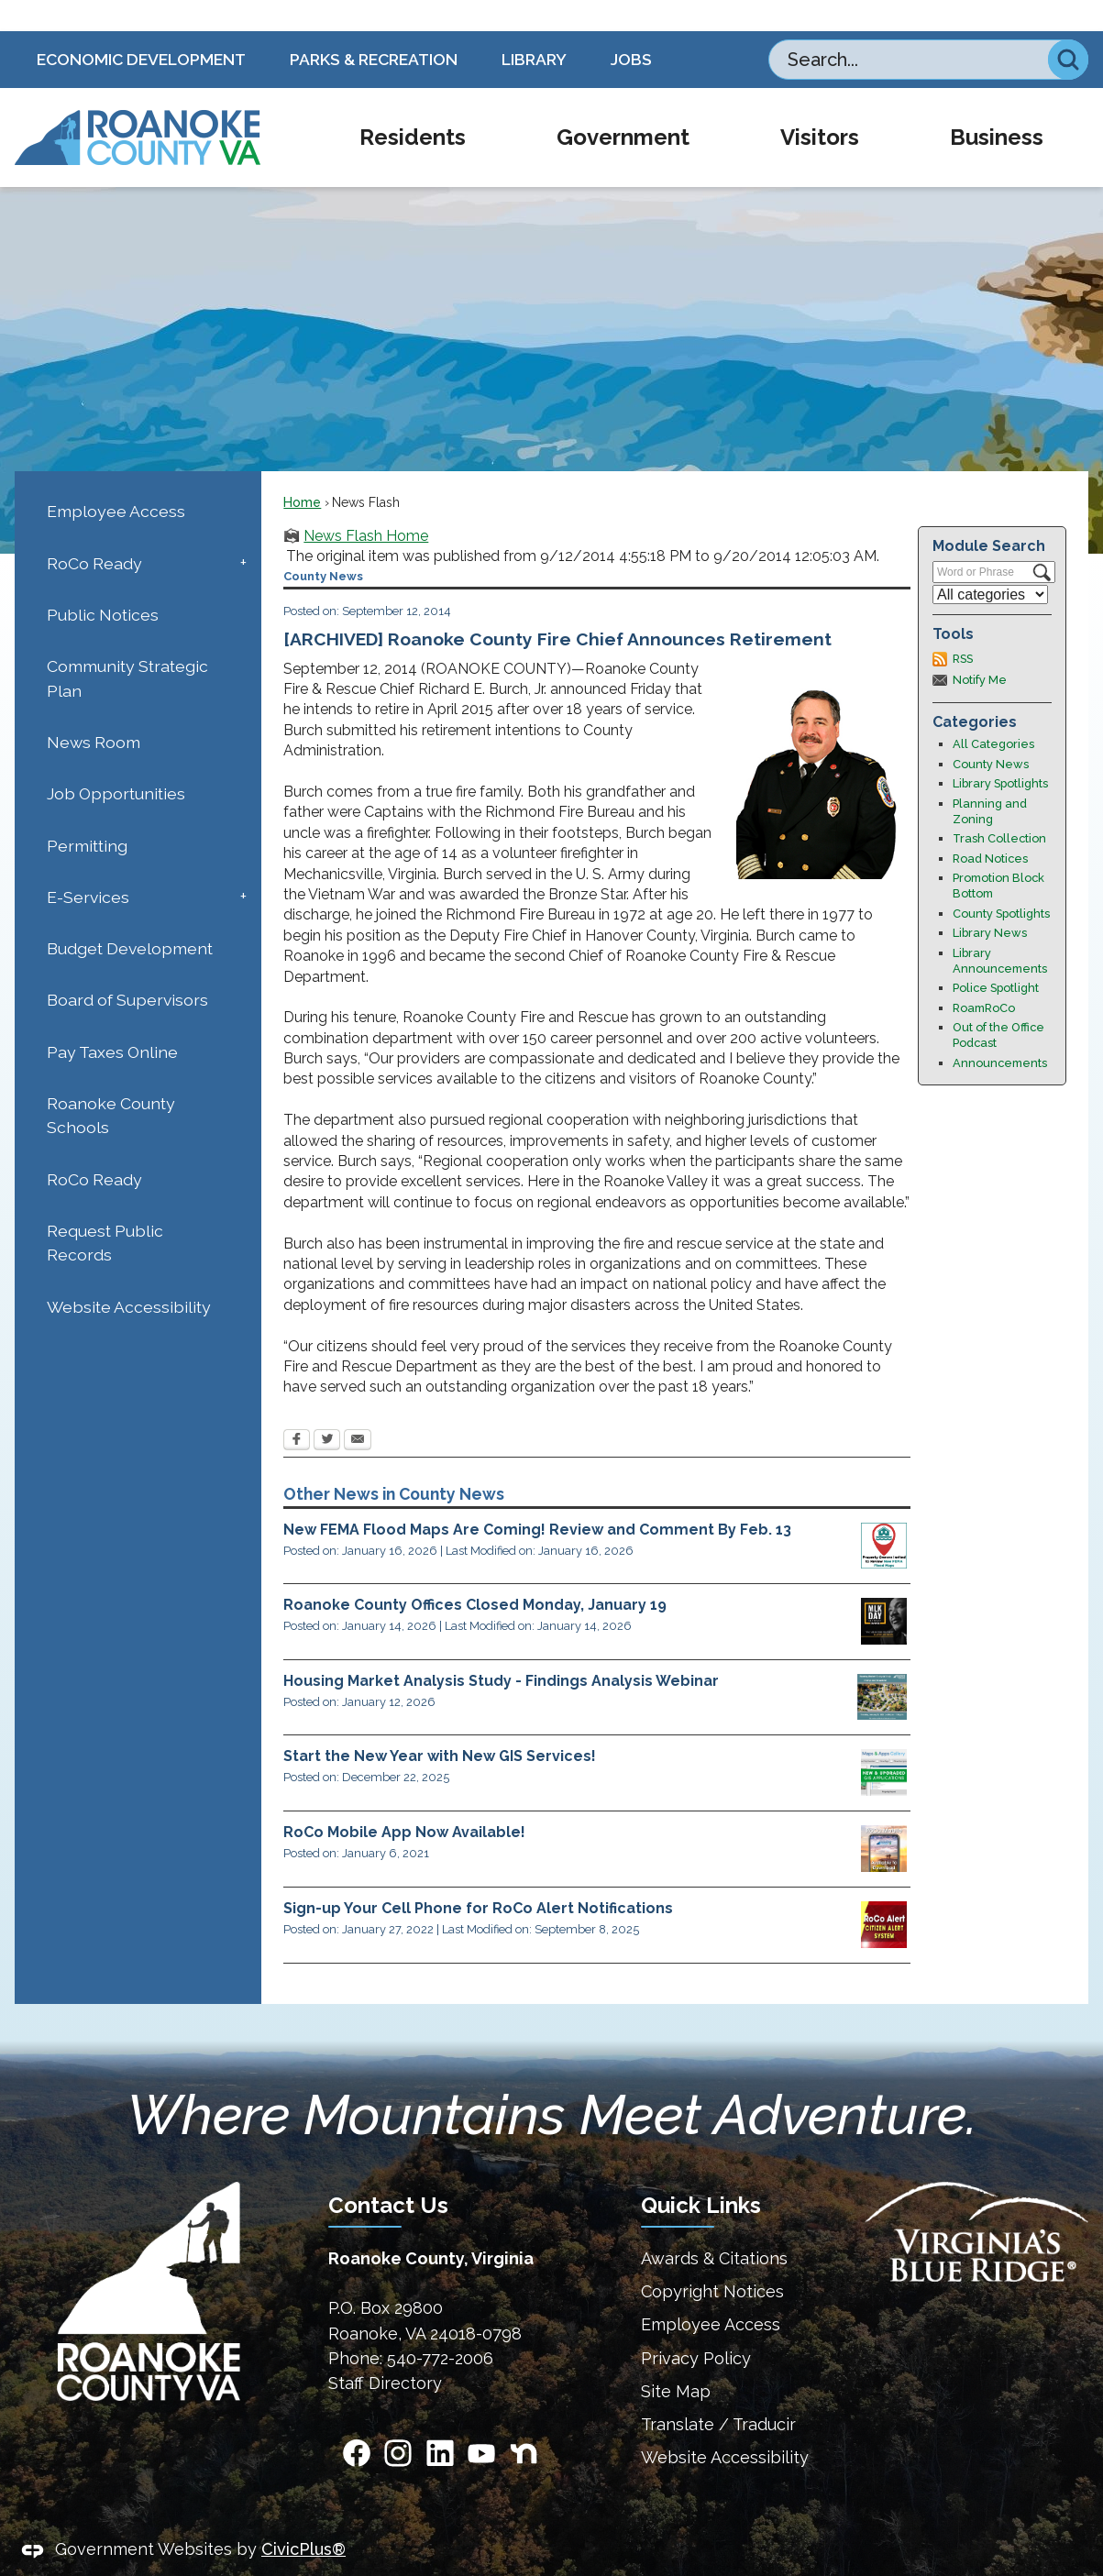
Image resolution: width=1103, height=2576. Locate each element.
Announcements (1000, 1032)
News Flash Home (365, 504)
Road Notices (990, 827)
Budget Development (130, 917)
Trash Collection (999, 807)
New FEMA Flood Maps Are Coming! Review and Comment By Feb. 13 (537, 1498)
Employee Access (116, 480)
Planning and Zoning (990, 780)
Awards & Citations (714, 2227)
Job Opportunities (116, 762)
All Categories (993, 713)
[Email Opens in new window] (357, 1410)
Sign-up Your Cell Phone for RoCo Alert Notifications (478, 1877)
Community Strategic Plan (127, 646)
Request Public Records (105, 1211)
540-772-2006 (440, 2327)
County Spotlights (1001, 882)
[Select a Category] (990, 563)
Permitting (87, 814)
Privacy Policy (696, 2327)
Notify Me (980, 648)
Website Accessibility (129, 1275)
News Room (93, 711)
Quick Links (701, 2174)
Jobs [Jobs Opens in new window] (631, 28)
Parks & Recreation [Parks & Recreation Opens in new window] (374, 28)
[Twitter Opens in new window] (327, 1410)
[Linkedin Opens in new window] (440, 2422)
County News (991, 733)
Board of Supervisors (127, 968)
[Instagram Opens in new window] (398, 2422)
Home (302, 471)
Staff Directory (385, 2351)
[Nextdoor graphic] (523, 2422)
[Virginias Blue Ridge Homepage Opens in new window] (976, 2201)
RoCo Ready (94, 532)
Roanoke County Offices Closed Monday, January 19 (475, 1573)
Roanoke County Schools (111, 1084)
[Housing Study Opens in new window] (882, 1665)
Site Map (676, 2360)
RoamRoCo (984, 977)
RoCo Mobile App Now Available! (404, 1801)
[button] (1068, 28)
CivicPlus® (303, 2517)
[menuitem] (413, 106)
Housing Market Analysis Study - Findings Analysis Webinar (501, 1649)
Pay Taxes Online (112, 1020)
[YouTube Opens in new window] (481, 2422)
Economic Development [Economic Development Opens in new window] (141, 28)
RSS (963, 627)
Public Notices (103, 583)
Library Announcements (1000, 929)
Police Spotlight (996, 956)
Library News (990, 901)
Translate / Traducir (718, 2393)
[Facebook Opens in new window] (296, 1410)
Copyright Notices (712, 2260)
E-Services (88, 865)
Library (534, 28)
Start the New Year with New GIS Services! (439, 1725)
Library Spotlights (1000, 752)
